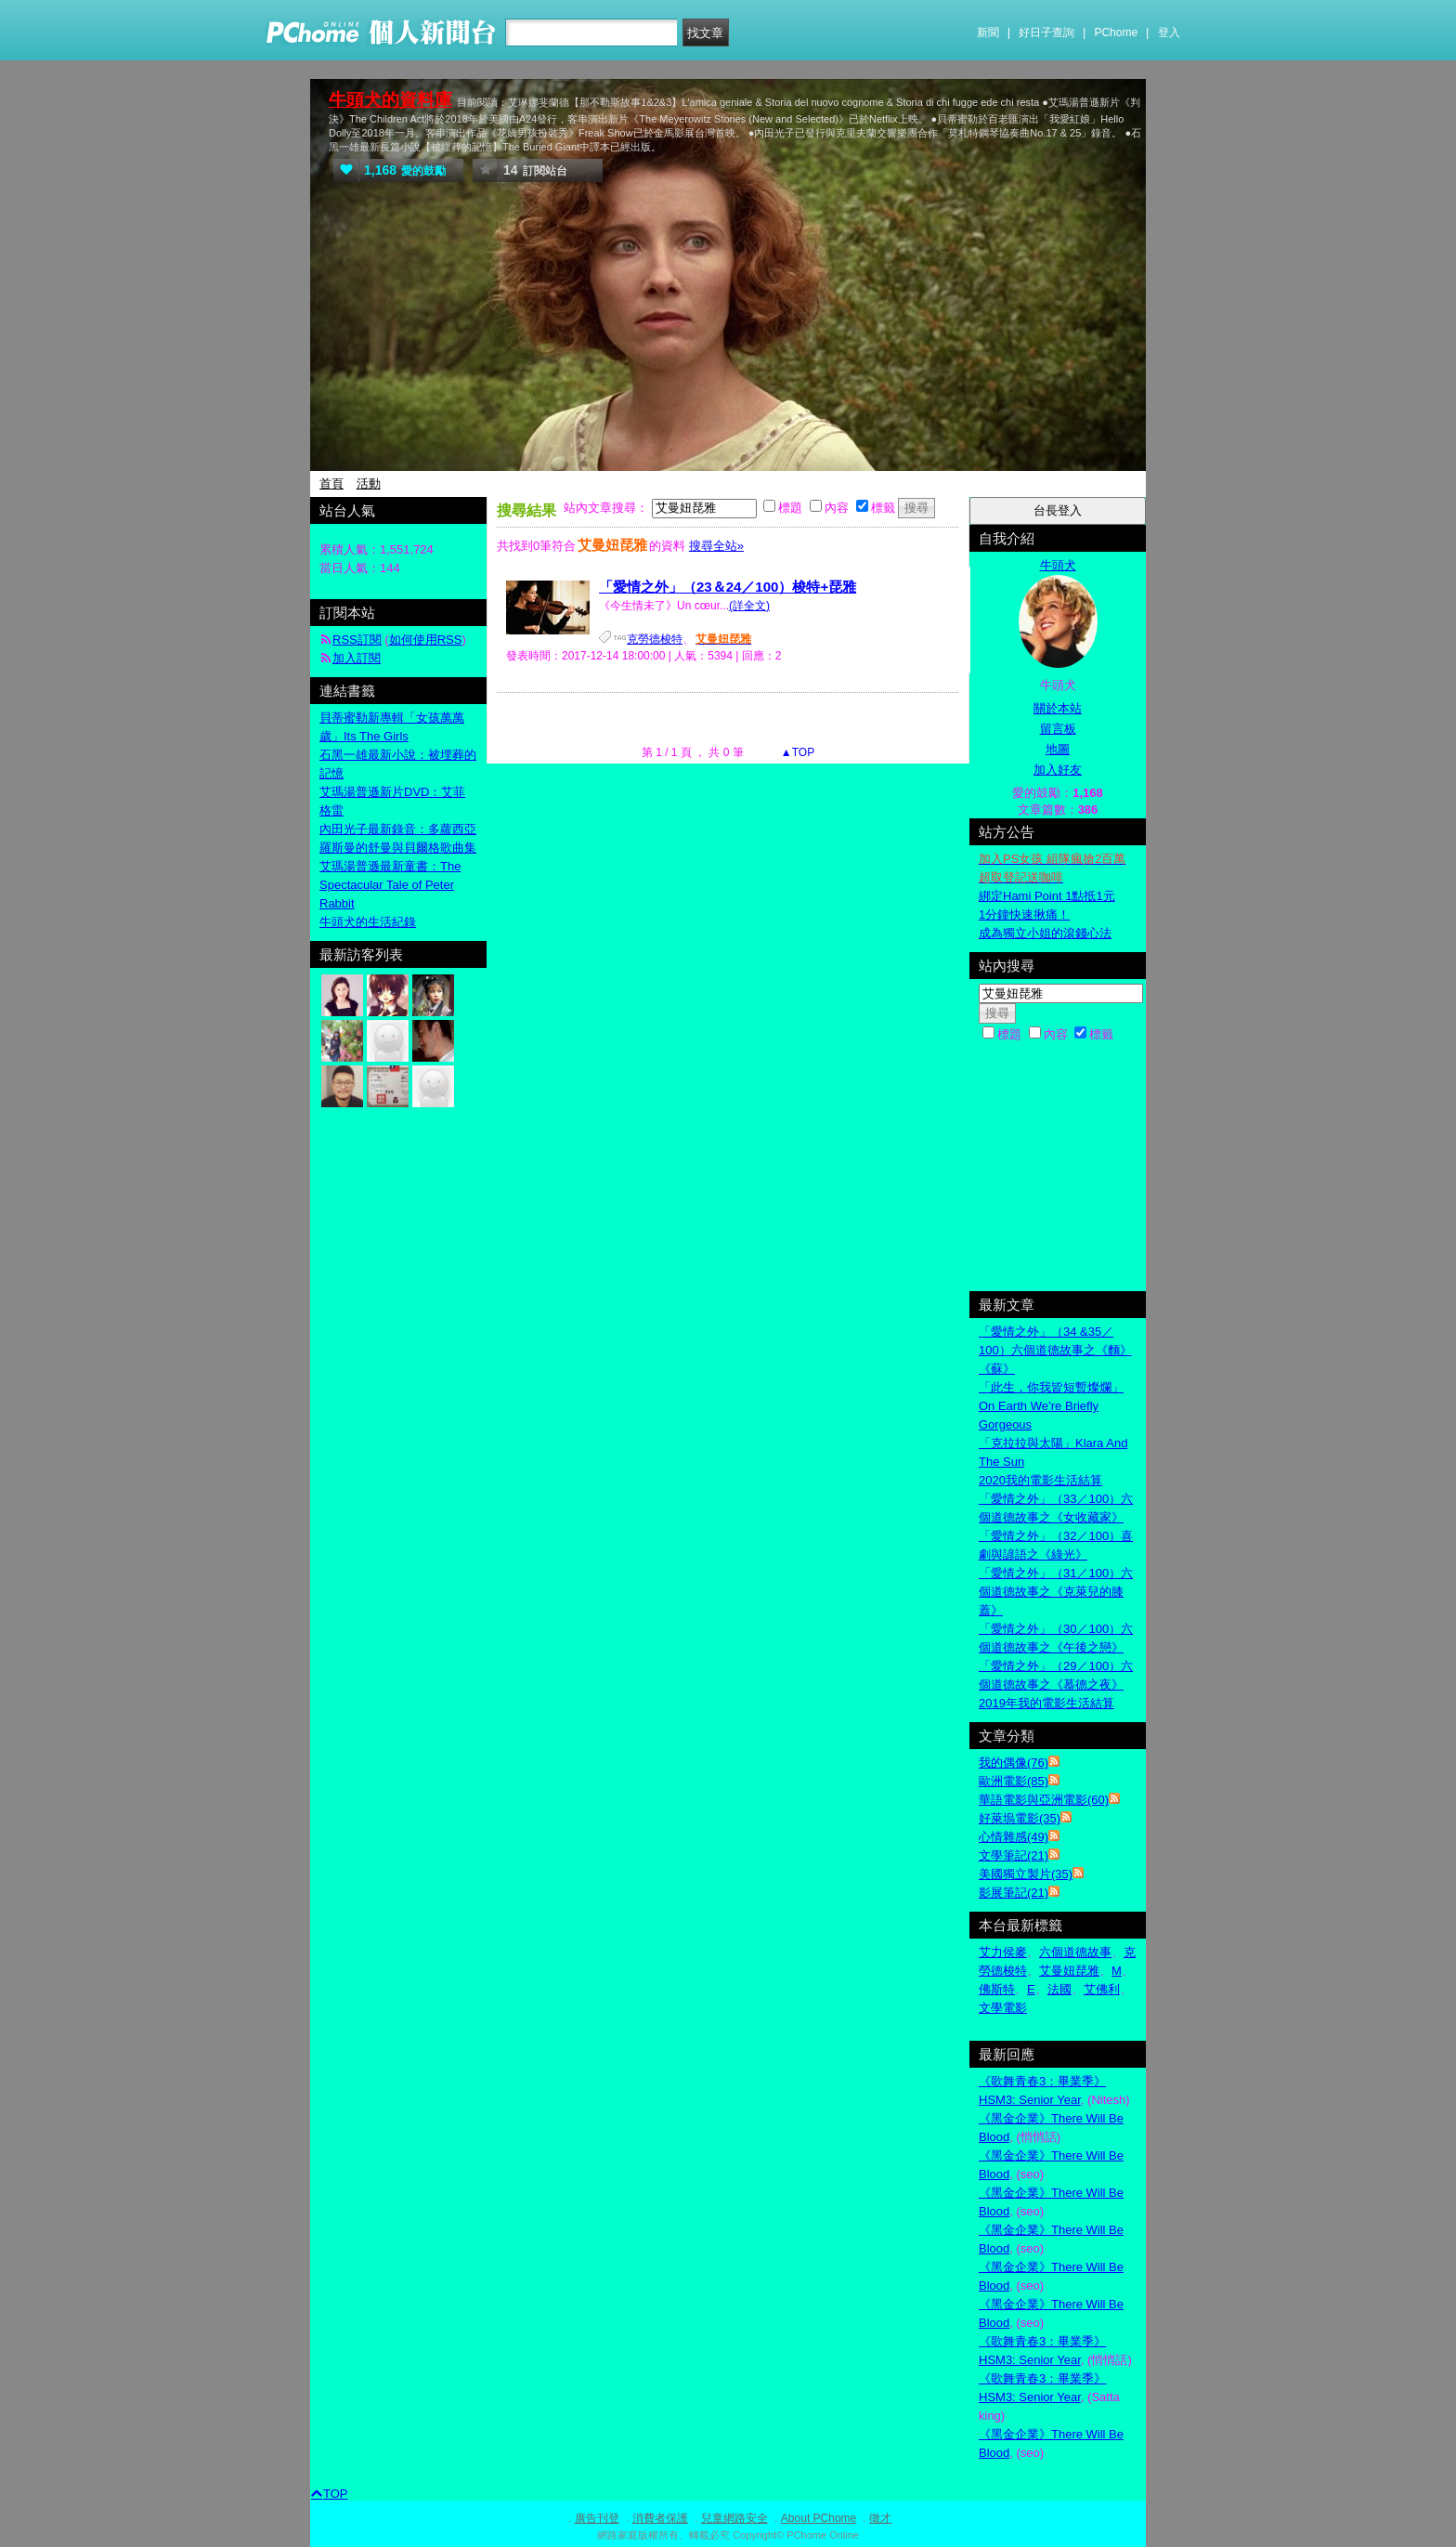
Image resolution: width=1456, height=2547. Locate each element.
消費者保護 (660, 2518)
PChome (1116, 32)
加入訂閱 (356, 658)
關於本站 (1058, 708)
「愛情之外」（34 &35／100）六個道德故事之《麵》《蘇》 (1055, 1350)
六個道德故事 (1075, 1952)
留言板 (1058, 729)
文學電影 (1003, 2008)
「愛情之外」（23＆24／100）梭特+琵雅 (727, 586)
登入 (1169, 32)
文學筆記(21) (1013, 1855)
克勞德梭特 (654, 639)
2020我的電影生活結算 (1040, 1480)
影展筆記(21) (1013, 1893)
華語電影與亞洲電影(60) (1044, 1800)
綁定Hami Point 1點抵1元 (1047, 896)
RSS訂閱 (357, 640)
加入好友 (1058, 770)
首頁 (331, 483)
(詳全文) (749, 605)
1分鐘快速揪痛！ (1024, 914)
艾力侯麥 (1003, 1952)
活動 (369, 483)
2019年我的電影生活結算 (1046, 1703)
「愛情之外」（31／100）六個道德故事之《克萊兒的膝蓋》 (1056, 1591)
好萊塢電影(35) (1019, 1818)
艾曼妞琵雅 (1069, 1971)
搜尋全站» (716, 546)
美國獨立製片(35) (1025, 1874)
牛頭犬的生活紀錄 (367, 922)
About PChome (818, 2518)
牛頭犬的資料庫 (390, 100)
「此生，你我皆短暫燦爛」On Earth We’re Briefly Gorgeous (1051, 1405)
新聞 (988, 32)
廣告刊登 (597, 2518)
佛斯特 (997, 1989)
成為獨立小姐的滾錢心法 (1045, 933)
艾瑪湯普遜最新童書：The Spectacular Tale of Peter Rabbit (390, 884)
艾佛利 (1102, 1989)
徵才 (880, 2518)
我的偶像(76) (1013, 1763)
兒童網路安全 (734, 2518)
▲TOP (796, 752)
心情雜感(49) (1013, 1837)
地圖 (1058, 749)
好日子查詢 (1046, 32)
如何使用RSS (425, 640)
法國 (1059, 1989)
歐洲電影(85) (1013, 1781)
